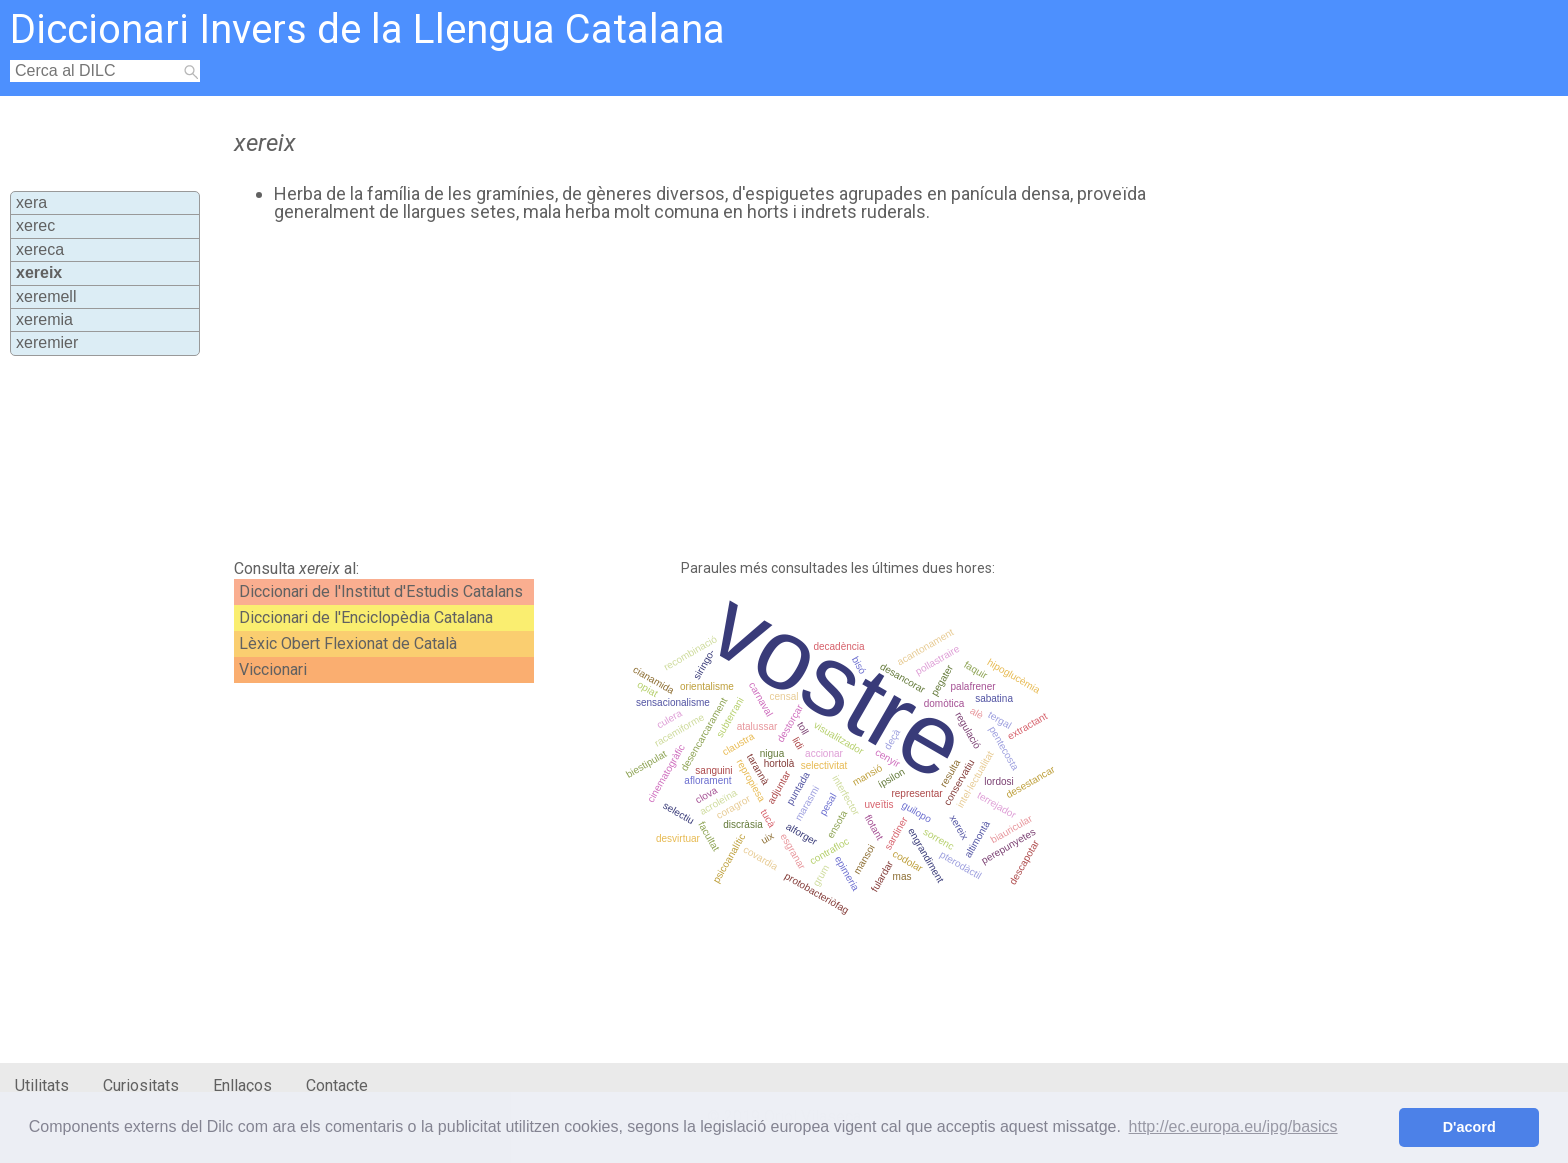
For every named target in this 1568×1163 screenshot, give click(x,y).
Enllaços (242, 1085)
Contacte (337, 1085)
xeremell (46, 296)
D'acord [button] (1469, 1127)
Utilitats (42, 1085)
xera (31, 202)
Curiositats (141, 1085)
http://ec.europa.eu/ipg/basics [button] (1233, 1126)
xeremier (47, 342)
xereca (40, 249)
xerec (35, 225)
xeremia (44, 319)
